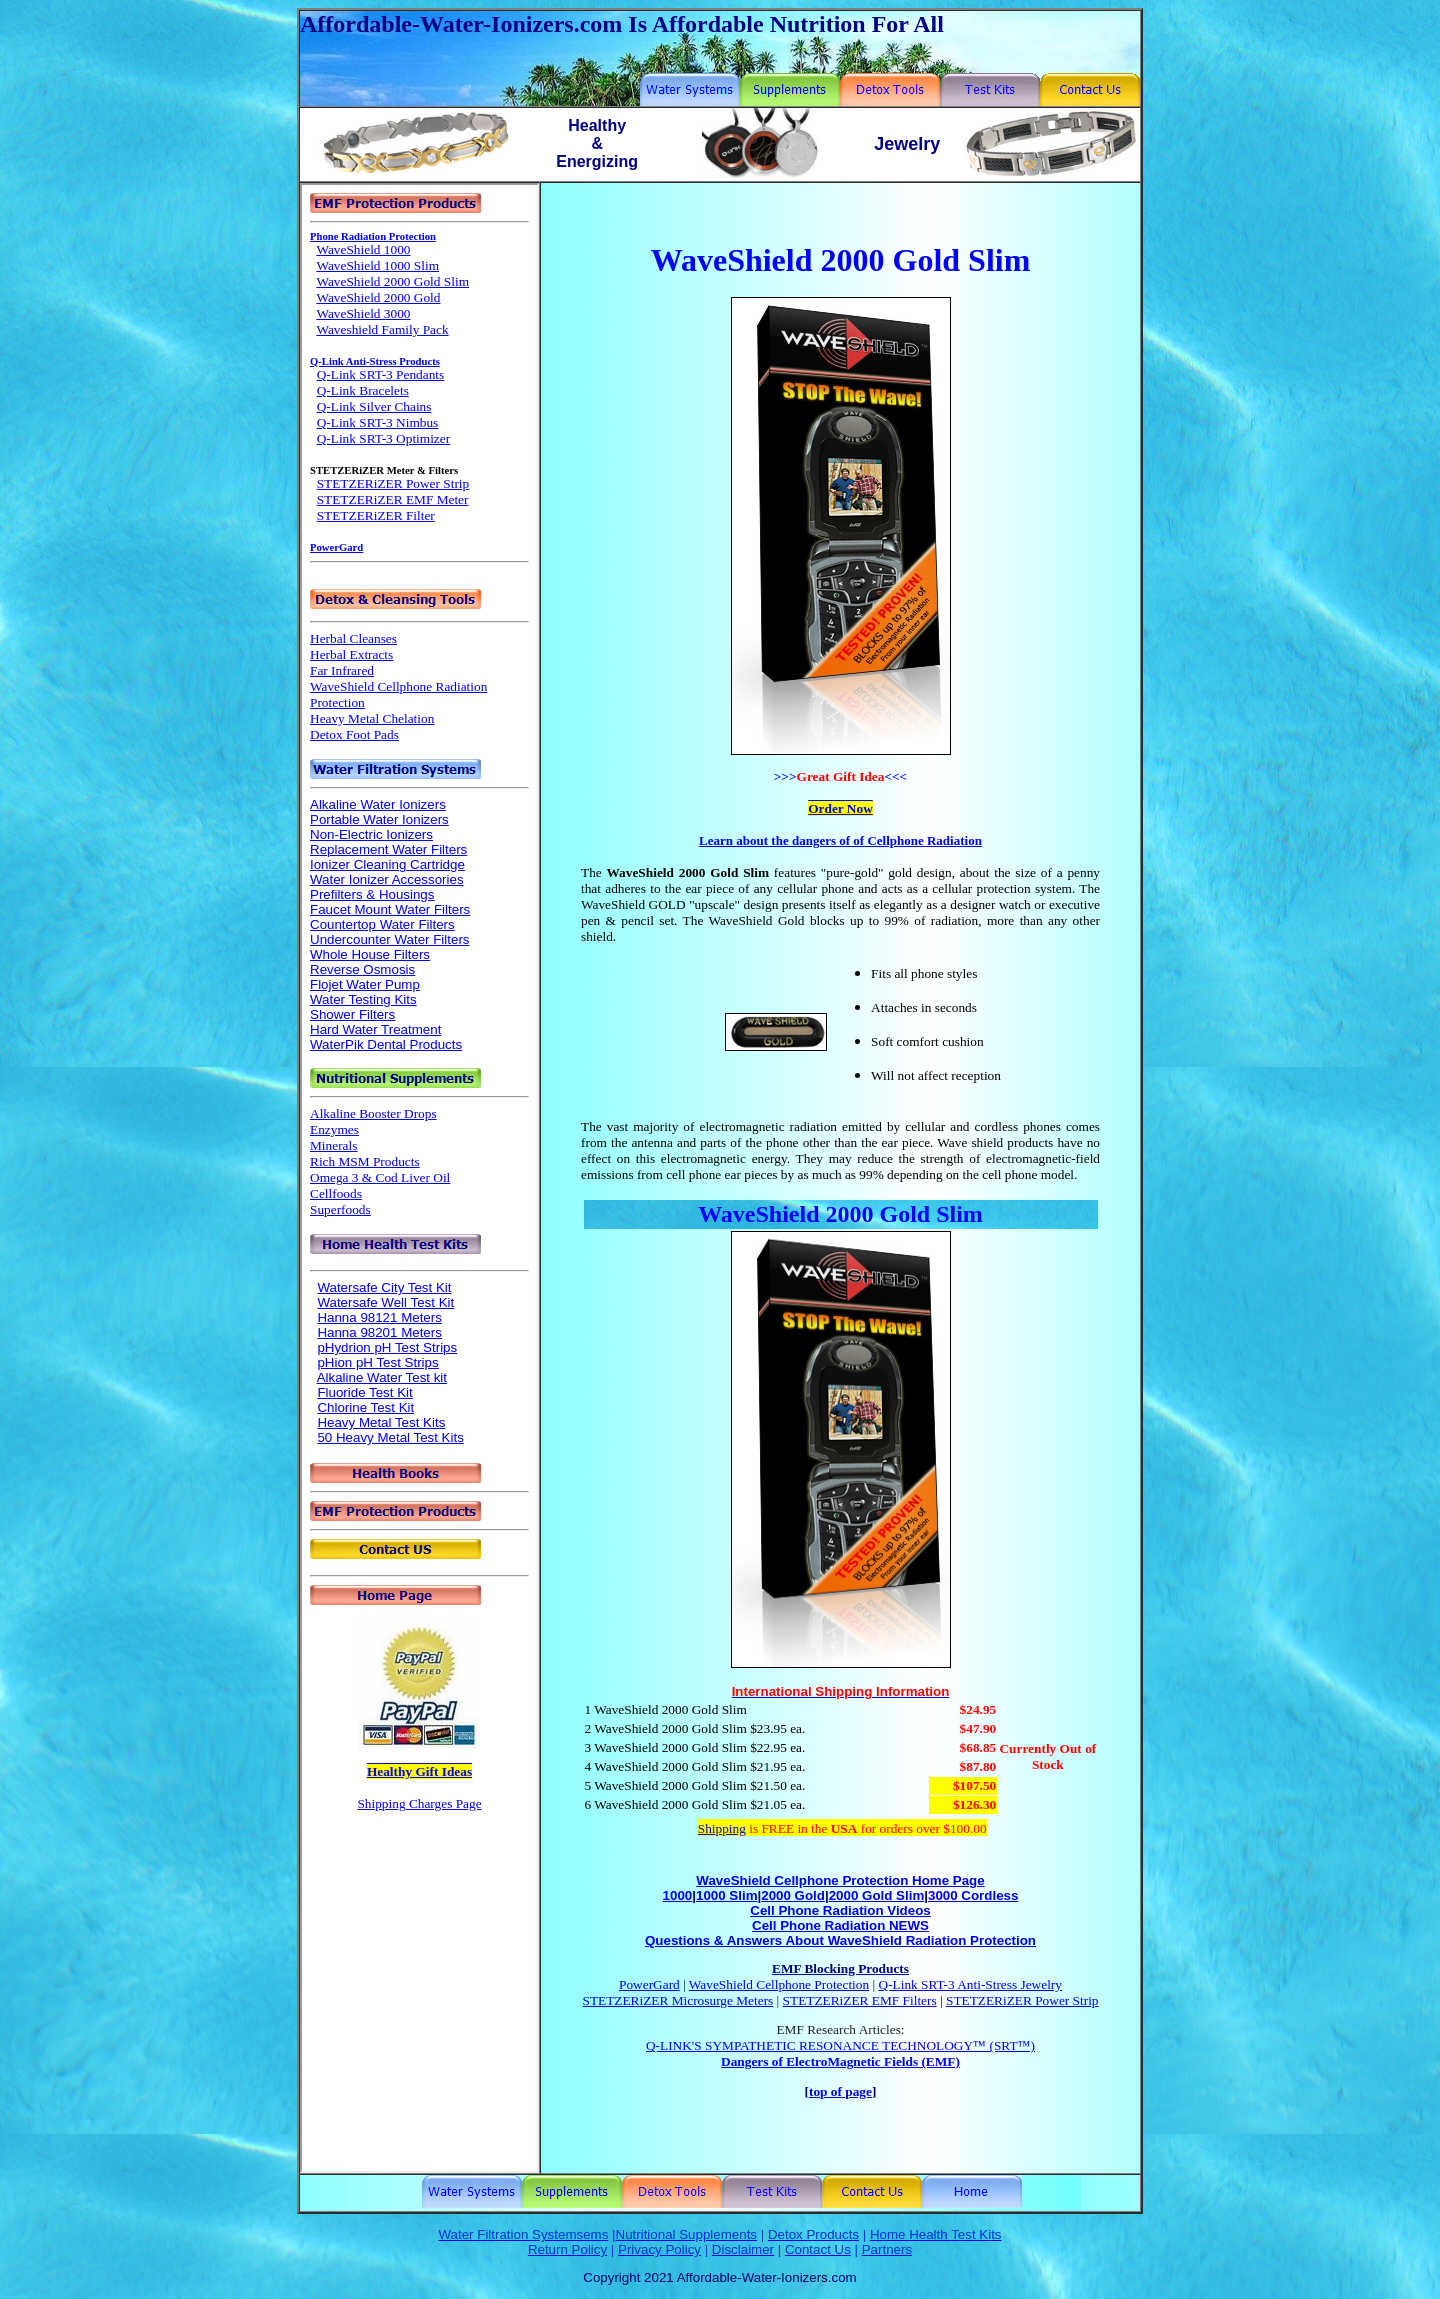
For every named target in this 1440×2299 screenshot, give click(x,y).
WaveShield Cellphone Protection (779, 1984)
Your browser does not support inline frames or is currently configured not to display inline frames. (419, 1178)
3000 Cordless (973, 1895)
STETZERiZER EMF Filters (860, 2000)
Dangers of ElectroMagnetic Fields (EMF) (840, 2061)
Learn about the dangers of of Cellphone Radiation (840, 840)
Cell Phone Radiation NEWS (840, 1925)
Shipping (722, 1828)
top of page (840, 2091)
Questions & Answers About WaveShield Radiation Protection (840, 1940)
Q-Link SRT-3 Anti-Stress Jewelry (970, 1984)
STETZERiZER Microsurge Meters (678, 2000)
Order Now (840, 808)
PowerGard (649, 1984)
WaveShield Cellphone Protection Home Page (840, 1880)
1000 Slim (727, 1895)
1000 (678, 1895)
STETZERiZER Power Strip (1022, 2000)
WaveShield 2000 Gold (814, 1214)
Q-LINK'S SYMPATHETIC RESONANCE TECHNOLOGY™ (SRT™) (840, 2045)
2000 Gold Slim (877, 1895)
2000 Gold (793, 1895)
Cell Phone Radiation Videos (840, 1910)
